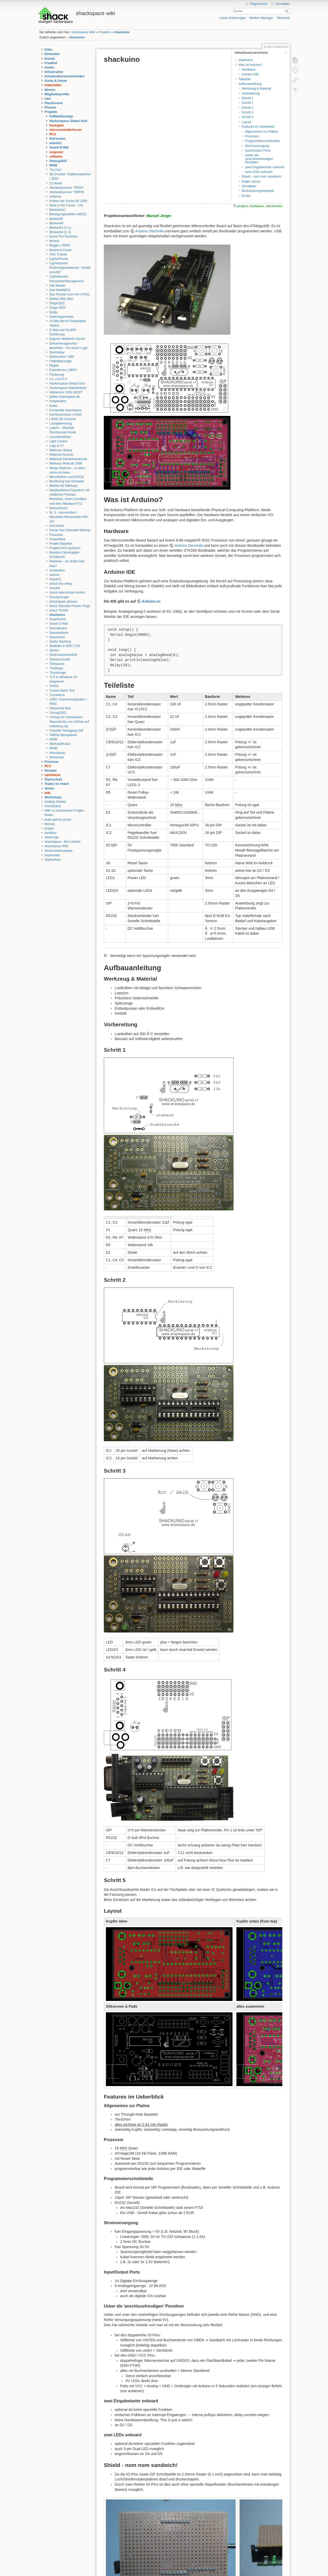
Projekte (104, 32)
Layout (246, 122)
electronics (274, 206)
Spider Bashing (60, 641)
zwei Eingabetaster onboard (264, 167)
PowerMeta (57, 539)
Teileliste (244, 79)
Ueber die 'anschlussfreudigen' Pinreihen (259, 158)
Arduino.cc (151, 601)
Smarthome (57, 619)
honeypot (56, 125)
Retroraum (57, 138)
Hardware (248, 69)
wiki (48, 793)
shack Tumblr (58, 610)
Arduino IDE (250, 74)
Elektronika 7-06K (61, 357)
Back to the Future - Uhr (66, 205)
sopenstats (52, 855)
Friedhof (51, 63)
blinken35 (56, 219)
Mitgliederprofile (57, 94)
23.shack (55, 183)
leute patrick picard (58, 819)
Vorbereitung (250, 93)
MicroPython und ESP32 (66, 477)
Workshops (53, 797)
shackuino (122, 32)
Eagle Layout (251, 181)
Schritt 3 (247, 108)
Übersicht (283, 18)
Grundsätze (53, 806)
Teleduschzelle (59, 659)
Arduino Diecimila (149, 231)
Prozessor (252, 136)
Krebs (53, 406)
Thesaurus (56, 664)
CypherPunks (59, 259)
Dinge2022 (57, 303)
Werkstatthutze (59, 744)
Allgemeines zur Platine (261, 131)
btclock (54, 241)
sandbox (51, 833)
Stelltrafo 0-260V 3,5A (64, 646)
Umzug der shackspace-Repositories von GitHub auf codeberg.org (69, 721)
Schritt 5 (247, 117)
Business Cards (60, 250)
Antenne (55, 196)
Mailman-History (60, 450)
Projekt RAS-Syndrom (64, 548)
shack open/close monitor (67, 592)
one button (56, 526)
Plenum (50, 107)
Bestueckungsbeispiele (258, 191)
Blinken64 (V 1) (60, 228)
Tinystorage (57, 673)
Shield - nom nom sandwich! (262, 176)
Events (50, 58)
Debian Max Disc (61, 299)
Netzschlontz (58, 508)
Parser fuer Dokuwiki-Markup (69, 530)
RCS (52, 134)
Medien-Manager (261, 18)
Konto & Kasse (56, 81)
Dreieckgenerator (61, 317)
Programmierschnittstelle (262, 141)
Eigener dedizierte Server (67, 339)
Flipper (54, 365)
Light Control (58, 441)
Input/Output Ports (257, 150)
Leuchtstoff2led (60, 437)
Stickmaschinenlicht (63, 655)
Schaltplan (249, 186)
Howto (49, 67)
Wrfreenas (56, 757)
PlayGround (54, 103)
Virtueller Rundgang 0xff (66, 730)
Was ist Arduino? (250, 65)
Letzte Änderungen (232, 18)
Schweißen (57, 570)
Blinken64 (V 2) (60, 232)
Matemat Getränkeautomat (68, 459)
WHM (53, 748)
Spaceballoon (59, 633)
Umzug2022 (58, 161)
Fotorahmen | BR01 (63, 370)
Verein (49, 788)
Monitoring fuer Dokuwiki (66, 481)
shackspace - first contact (62, 842)
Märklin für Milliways (63, 486)
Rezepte (51, 770)
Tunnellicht (57, 695)
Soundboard (58, 628)
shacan (54, 575)
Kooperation (57, 401)
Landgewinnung (60, 423)
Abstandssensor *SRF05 (66, 192)
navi (48, 98)
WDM (53, 165)
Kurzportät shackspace (65, 410)
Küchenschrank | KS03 (65, 414)
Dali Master (57, 285)
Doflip (53, 312)
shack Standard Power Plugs (69, 606)
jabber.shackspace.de (64, 397)
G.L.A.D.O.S (58, 379)
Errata (246, 196)
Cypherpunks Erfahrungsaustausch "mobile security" (70, 267)
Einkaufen (52, 54)
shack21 (55, 143)
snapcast (56, 152)
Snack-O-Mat (59, 147)
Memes (50, 90)
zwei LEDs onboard (258, 172)
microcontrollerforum (65, 130)
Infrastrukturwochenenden (65, 76)
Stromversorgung (257, 146)
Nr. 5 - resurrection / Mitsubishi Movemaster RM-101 (69, 517)
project (49, 828)
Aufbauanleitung (250, 84)
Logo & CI (56, 446)
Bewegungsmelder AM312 (67, 214)
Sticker (54, 650)
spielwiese (52, 775)
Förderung (56, 374)
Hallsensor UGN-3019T (65, 392)
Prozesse (52, 762)
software (55, 156)
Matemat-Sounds (61, 454)
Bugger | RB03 (59, 245)
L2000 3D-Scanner (62, 419)
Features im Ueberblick (258, 127)
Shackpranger (59, 597)
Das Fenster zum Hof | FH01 (69, 294)
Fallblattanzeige (61, 116)
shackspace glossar (63, 601)
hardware (257, 206)
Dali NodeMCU (60, 290)
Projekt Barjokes (60, 543)
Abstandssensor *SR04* (66, 188)
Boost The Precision (63, 236)
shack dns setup (60, 583)
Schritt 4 (247, 112)
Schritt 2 (247, 103)
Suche (287, 11)
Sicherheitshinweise (59, 851)
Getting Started (55, 802)
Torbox (54, 686)
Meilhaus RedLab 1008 (65, 463)
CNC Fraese (58, 254)
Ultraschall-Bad (60, 708)
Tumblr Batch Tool (62, 690)
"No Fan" (55, 170)
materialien (53, 85)
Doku (49, 49)
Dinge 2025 (57, 307)
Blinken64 (56, 223)
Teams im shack (57, 784)
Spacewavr (57, 637)
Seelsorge (52, 837)
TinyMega (56, 668)
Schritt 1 (247, 98)
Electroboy (56, 352)
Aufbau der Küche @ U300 (68, 201)
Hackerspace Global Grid (68, 121)
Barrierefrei (57, 210)
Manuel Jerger (159, 216)
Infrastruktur (54, 72)
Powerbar (56, 535)
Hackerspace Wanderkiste (67, 388)
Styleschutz (53, 779)
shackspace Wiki (83, 32)
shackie (54, 588)
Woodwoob (57, 753)
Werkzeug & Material (256, 88)
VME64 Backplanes (63, 735)
